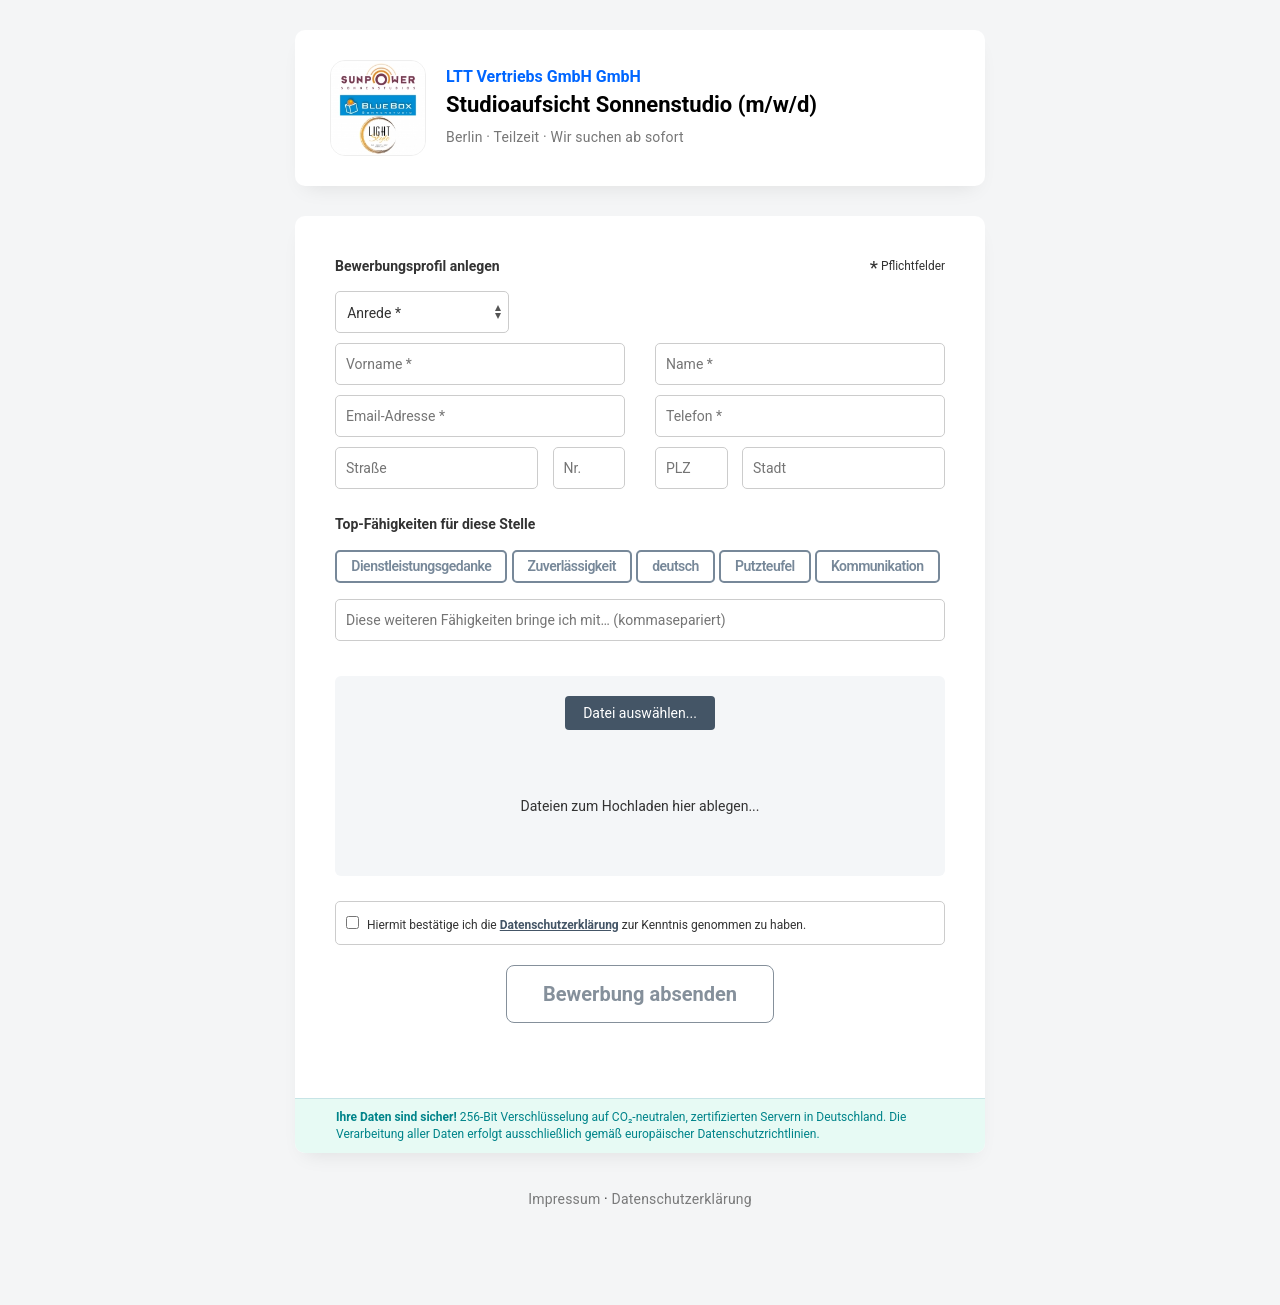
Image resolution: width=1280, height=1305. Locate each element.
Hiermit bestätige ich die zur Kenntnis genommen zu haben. (576, 924)
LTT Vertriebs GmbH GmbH (543, 77)
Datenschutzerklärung (559, 925)
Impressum (564, 1199)
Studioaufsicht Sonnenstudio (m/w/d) (631, 104)
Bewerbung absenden (640, 994)
